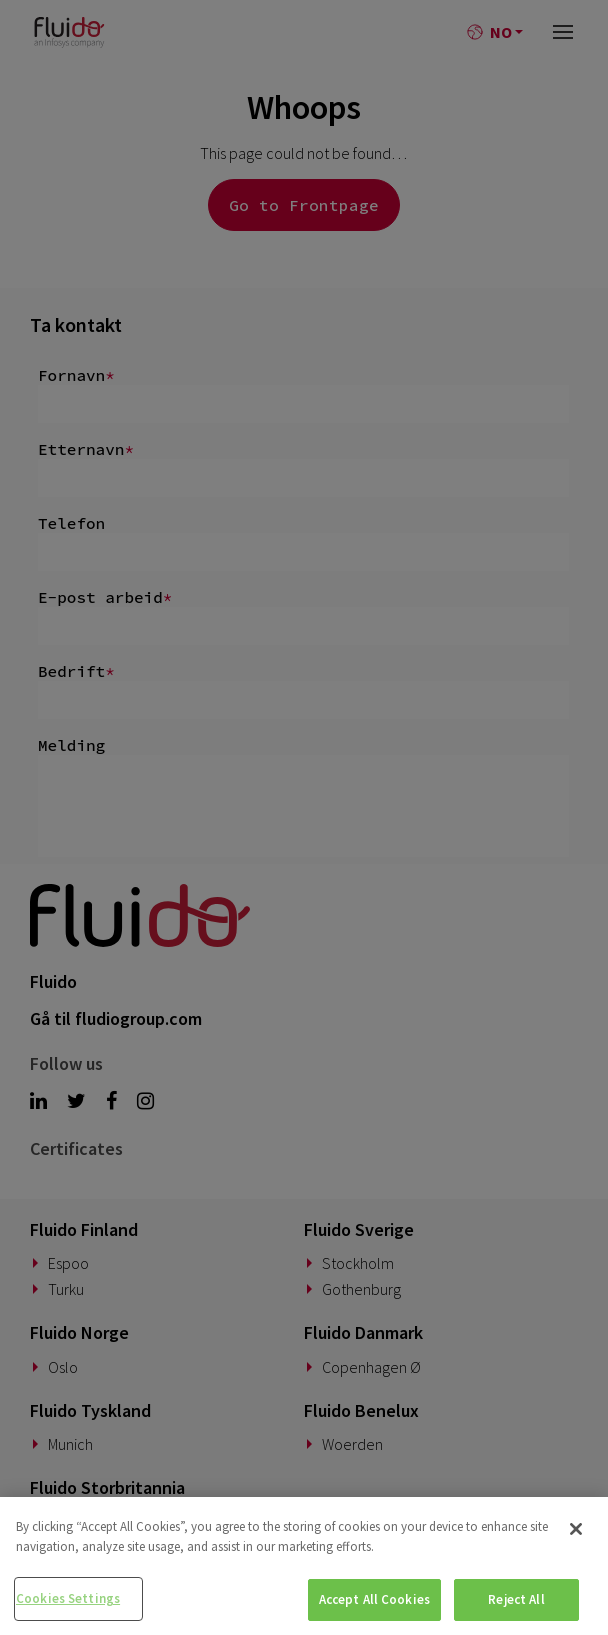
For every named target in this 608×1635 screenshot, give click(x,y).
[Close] (576, 1529)
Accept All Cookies (374, 1599)
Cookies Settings (68, 1598)
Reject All (516, 1599)
